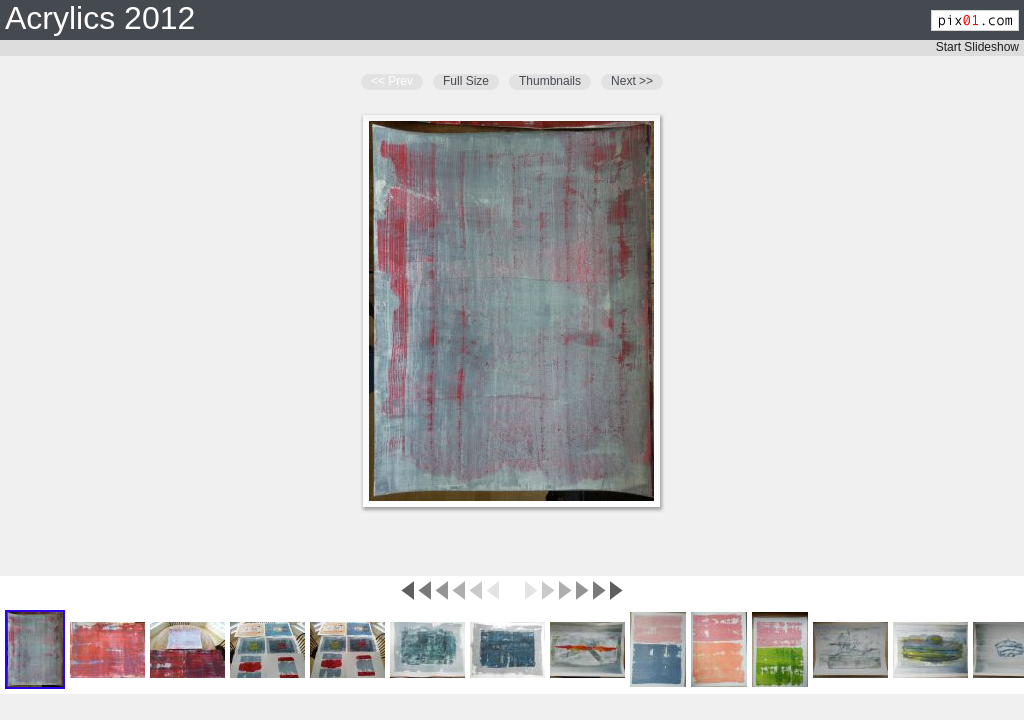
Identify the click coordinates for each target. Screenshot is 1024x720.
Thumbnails (550, 81)
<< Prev (392, 81)
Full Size (466, 81)
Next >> (632, 81)
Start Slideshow (977, 47)
